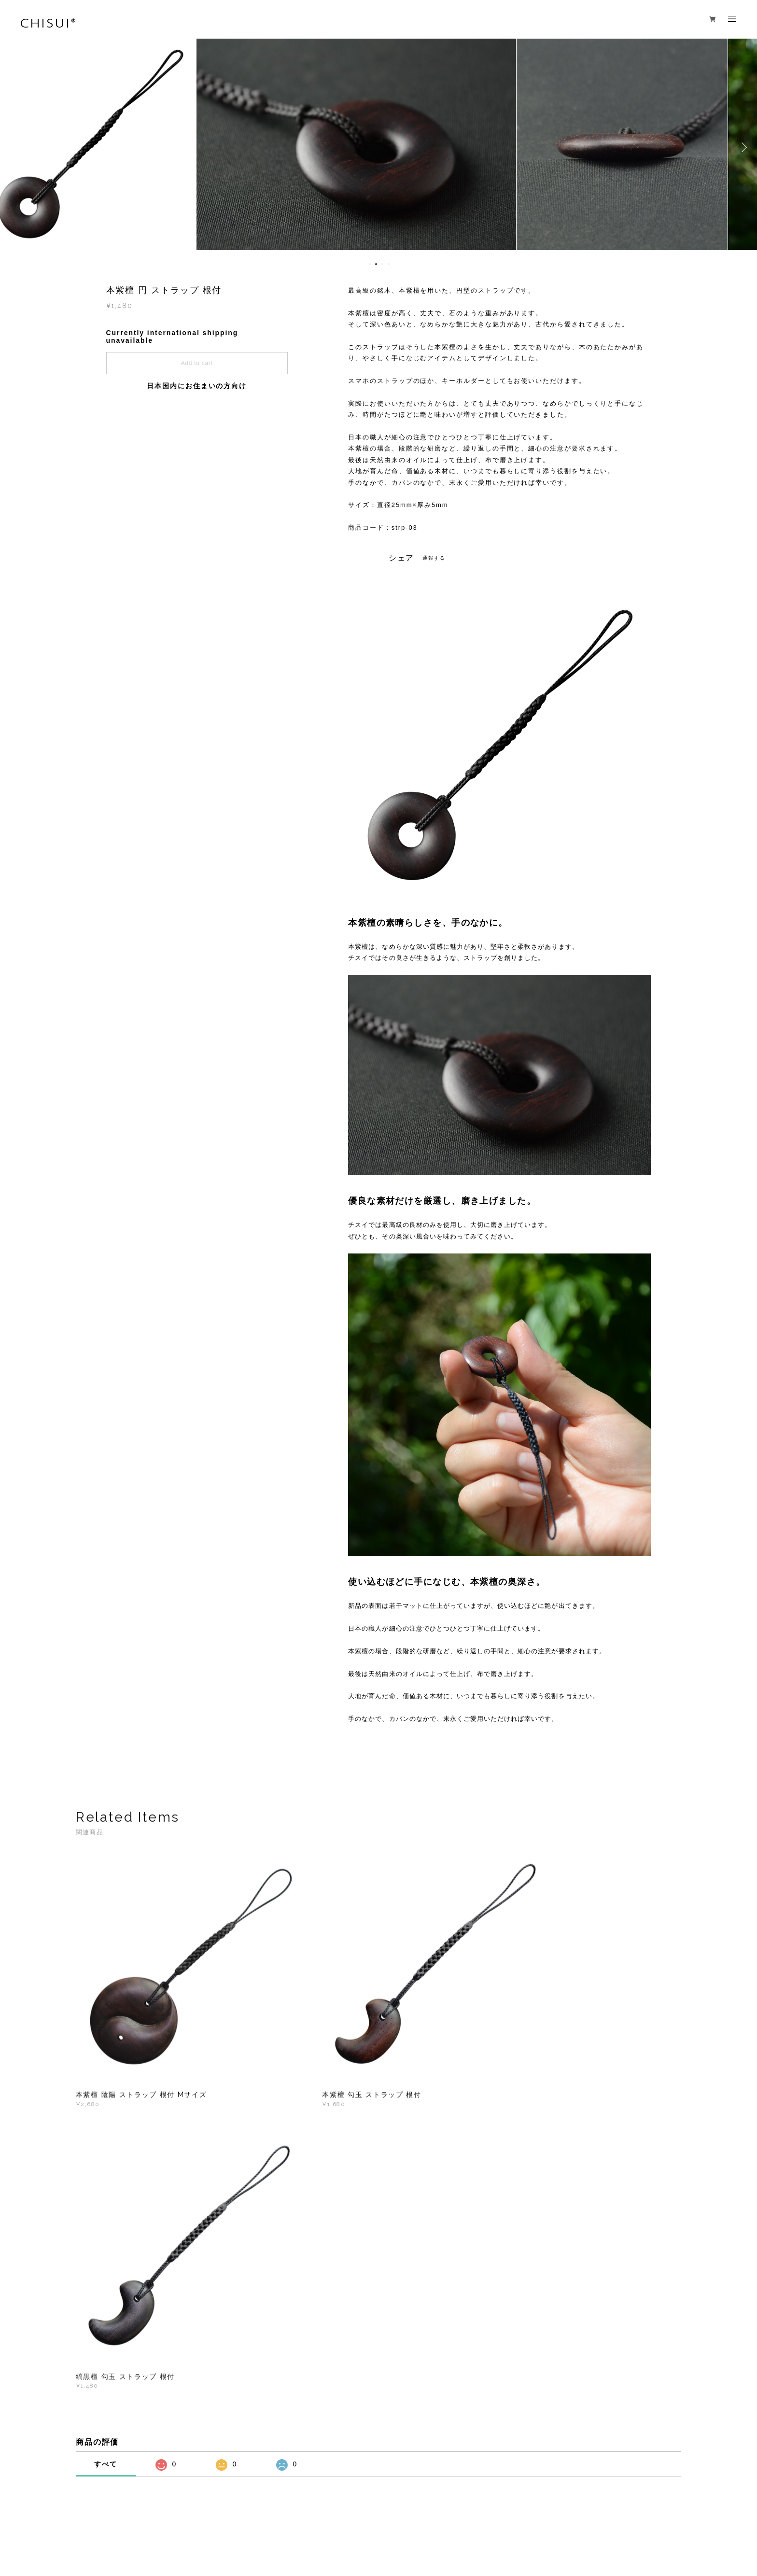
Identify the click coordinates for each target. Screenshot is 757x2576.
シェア (402, 558)
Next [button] (742, 147)
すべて (105, 2138)
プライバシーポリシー (148, 2516)
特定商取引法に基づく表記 (221, 2516)
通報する (434, 558)
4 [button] (389, 264)
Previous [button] (14, 147)
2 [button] (376, 264)
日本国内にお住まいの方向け (197, 386)
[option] (378, 147)
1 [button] (370, 264)
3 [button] (382, 264)
